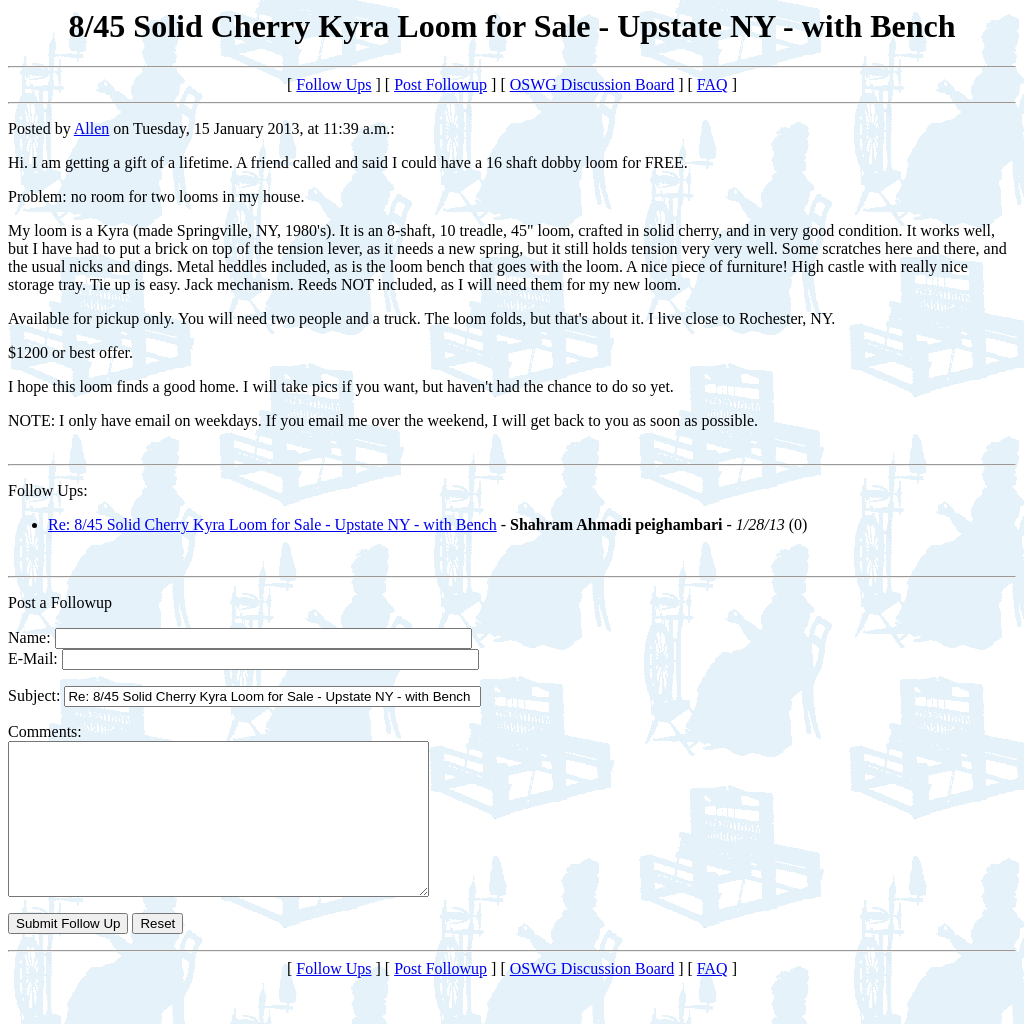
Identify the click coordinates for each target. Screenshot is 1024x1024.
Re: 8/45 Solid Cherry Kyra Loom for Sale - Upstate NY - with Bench (272, 524)
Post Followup (440, 84)
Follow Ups (333, 84)
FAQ (712, 84)
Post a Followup (60, 602)
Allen (92, 128)
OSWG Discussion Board (592, 84)
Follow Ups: (48, 490)
